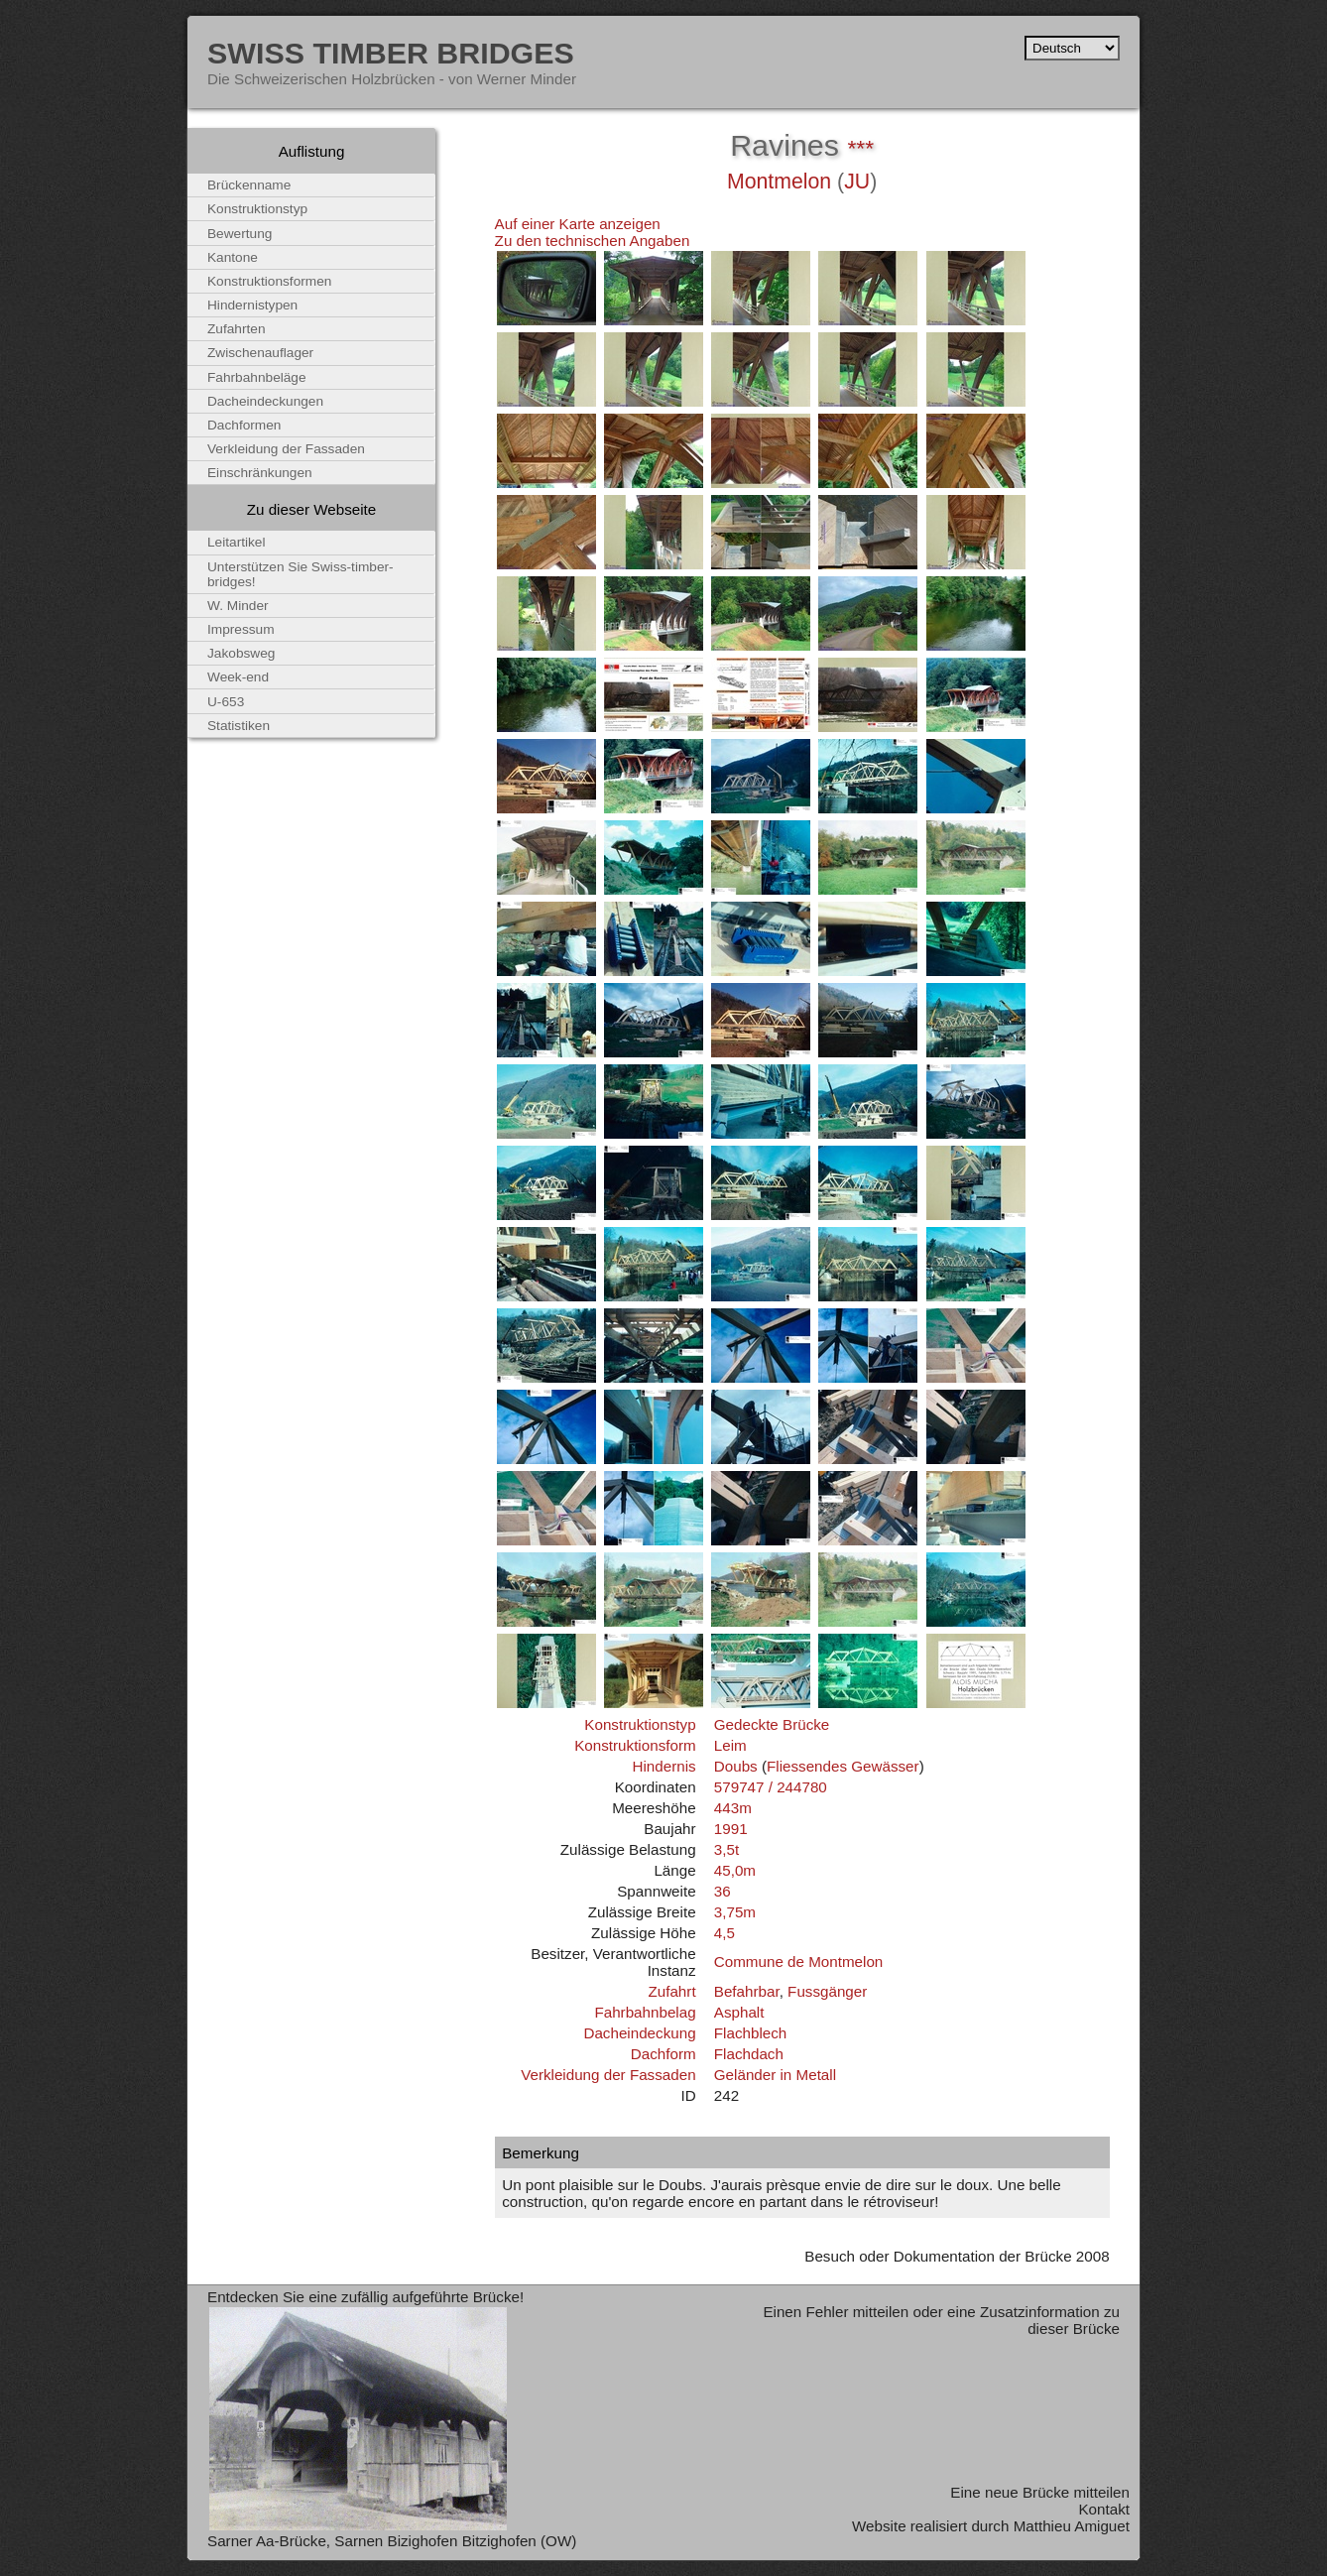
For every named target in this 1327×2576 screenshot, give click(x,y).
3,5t (726, 1849)
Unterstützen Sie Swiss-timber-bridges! (300, 574)
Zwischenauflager (260, 352)
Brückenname (249, 185)
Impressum (241, 629)
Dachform (663, 2053)
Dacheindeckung (639, 2032)
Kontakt (1104, 2509)
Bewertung (239, 233)
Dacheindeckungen (265, 401)
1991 (731, 1828)
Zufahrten (236, 328)
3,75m (735, 1911)
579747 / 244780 (770, 1787)
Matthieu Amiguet (1072, 2525)
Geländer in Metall (775, 2074)
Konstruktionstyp (639, 1724)
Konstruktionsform (634, 1745)
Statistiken (238, 725)
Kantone (232, 257)
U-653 (225, 701)
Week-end (238, 677)
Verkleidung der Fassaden (608, 2074)
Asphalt (739, 2012)
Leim (730, 1745)
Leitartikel (236, 542)
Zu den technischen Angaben (592, 240)
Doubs (736, 1766)
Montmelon (779, 181)
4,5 (724, 1932)
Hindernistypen (252, 305)
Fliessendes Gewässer (843, 1766)
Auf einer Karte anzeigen (578, 223)
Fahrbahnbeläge (256, 377)
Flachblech (750, 2032)
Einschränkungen (259, 472)
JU (857, 181)
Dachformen (244, 425)
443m (733, 1807)
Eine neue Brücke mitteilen (1040, 2492)
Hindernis (663, 1766)
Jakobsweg (241, 653)
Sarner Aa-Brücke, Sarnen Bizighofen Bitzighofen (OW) (391, 2540)
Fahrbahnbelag (644, 2012)
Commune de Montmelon (799, 1961)
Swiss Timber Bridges (390, 52)
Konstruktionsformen (269, 281)
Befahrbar (747, 1991)
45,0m (735, 1870)
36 (722, 1891)
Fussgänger (827, 1991)
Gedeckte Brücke (772, 1724)
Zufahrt (671, 1991)
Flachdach (749, 2053)
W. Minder (238, 605)
